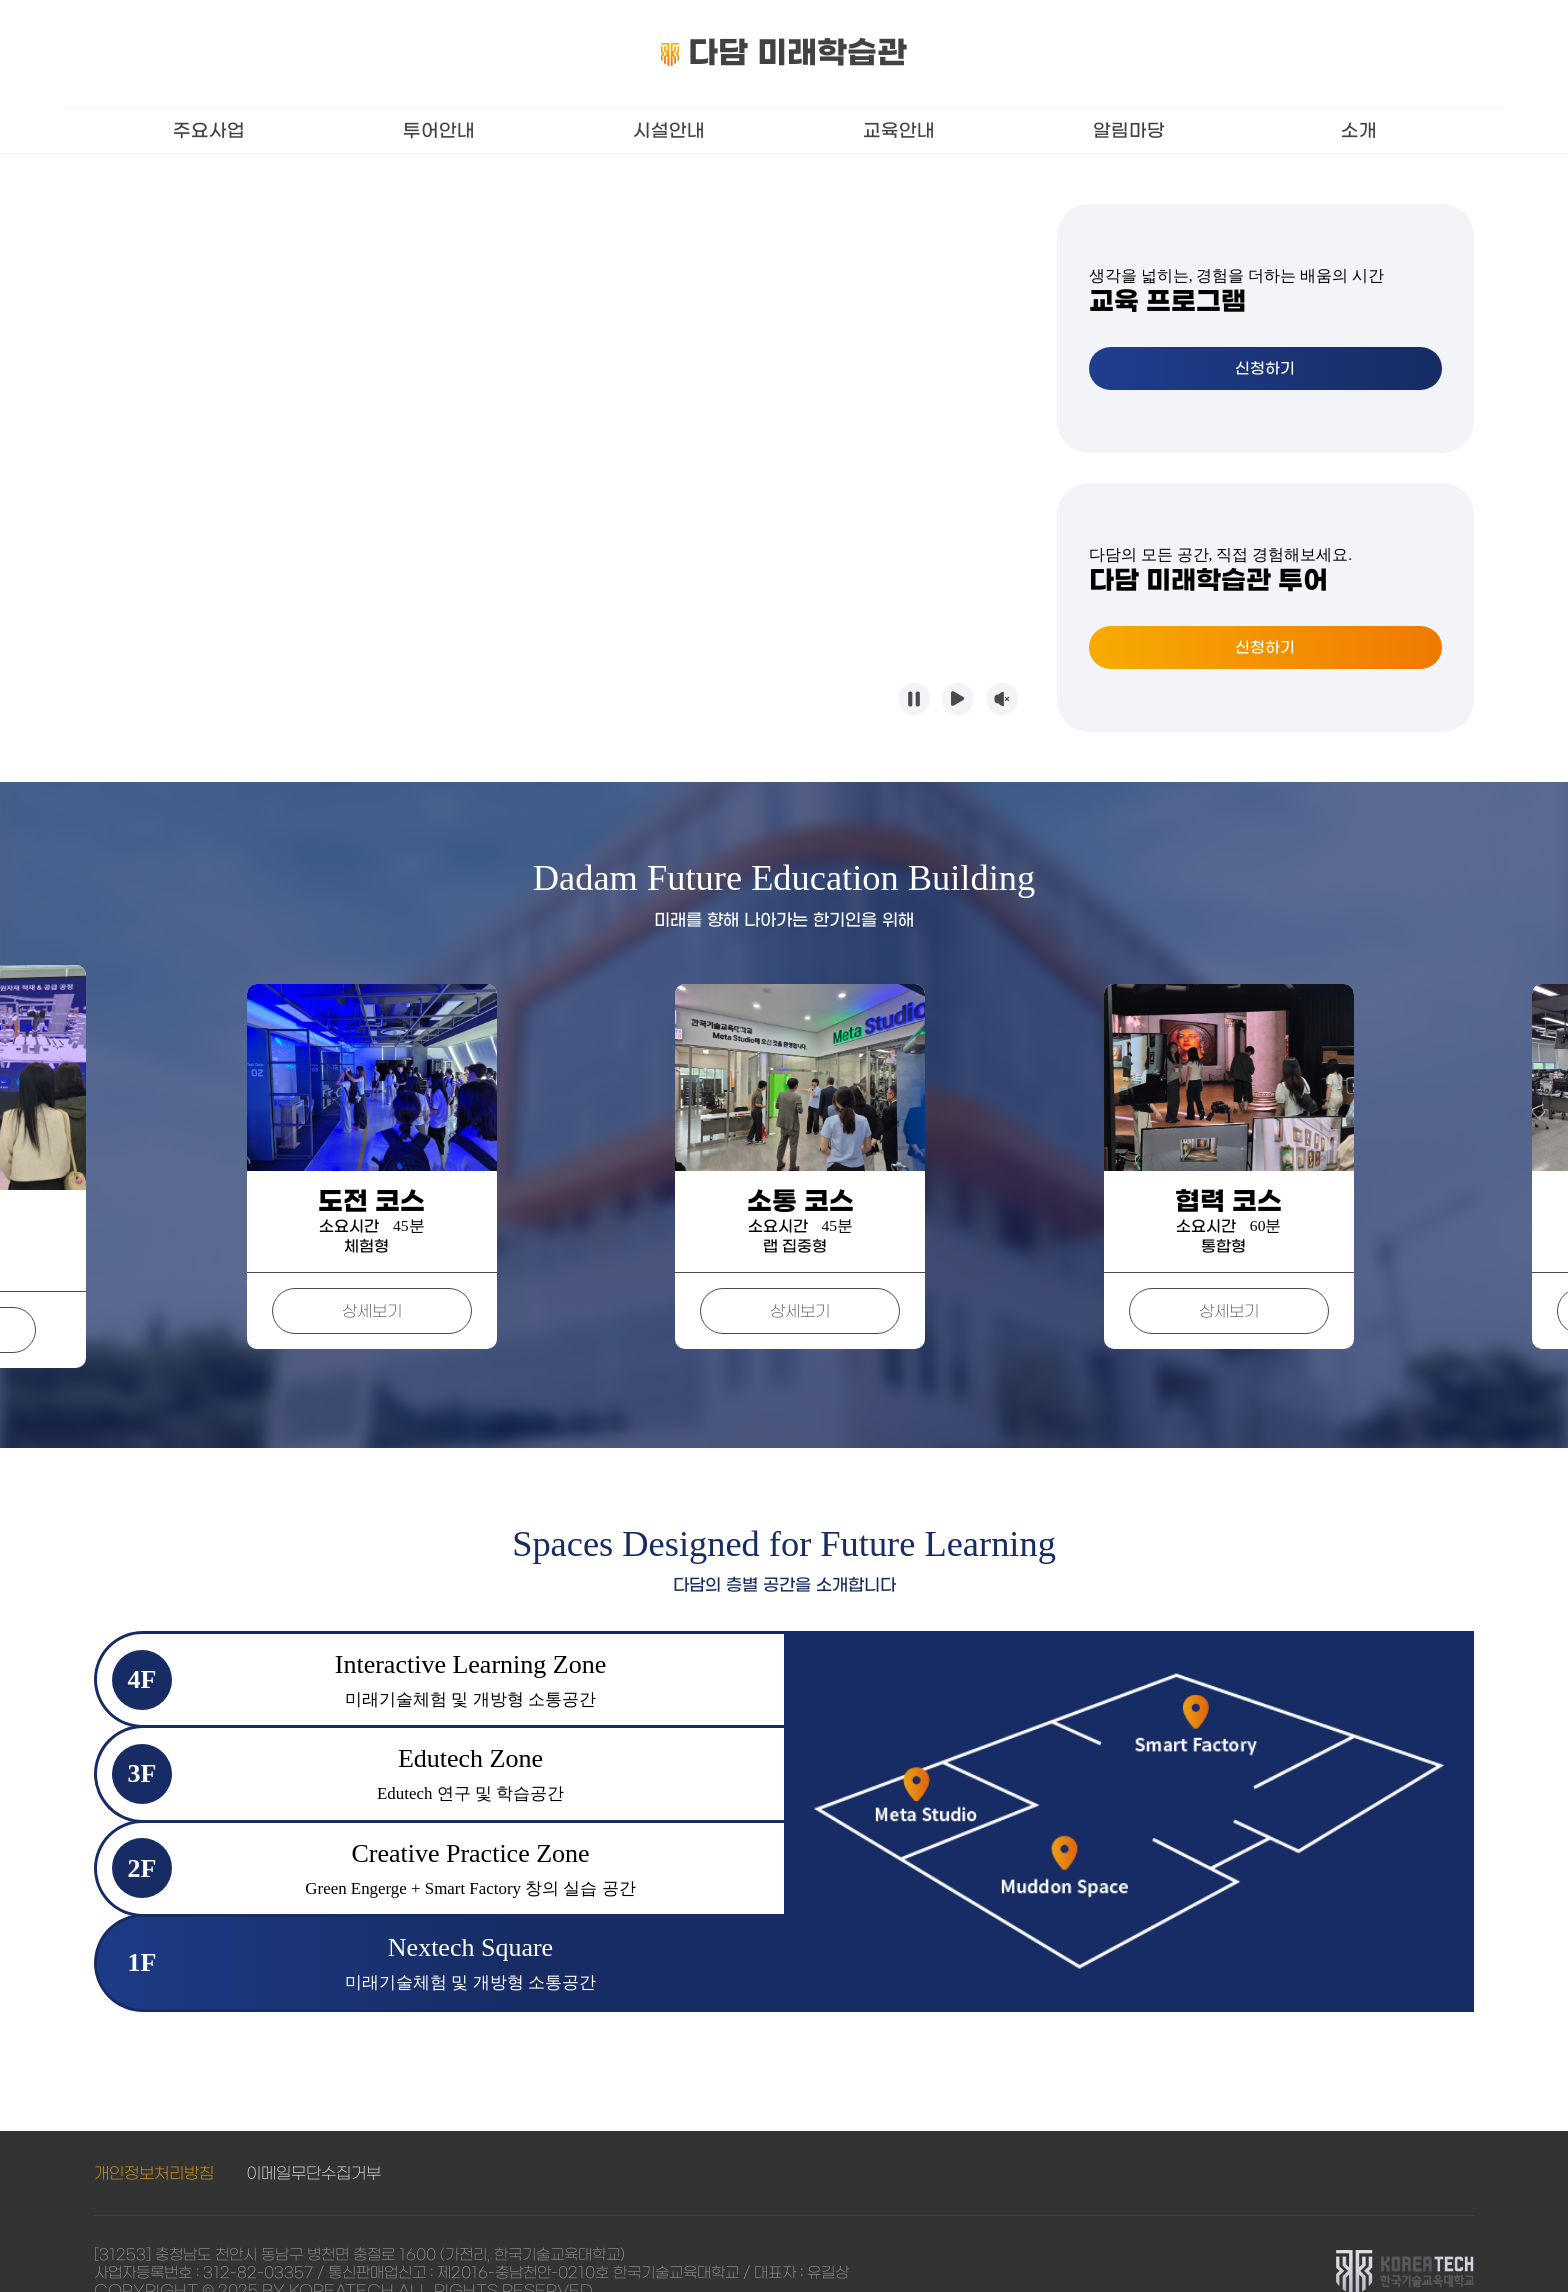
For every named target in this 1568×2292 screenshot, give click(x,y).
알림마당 (1129, 130)
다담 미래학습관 (784, 52)
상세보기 (224, 1292)
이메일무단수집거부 (313, 2135)
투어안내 (439, 130)
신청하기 (1265, 368)
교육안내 (899, 130)
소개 (1359, 130)
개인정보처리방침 (154, 2135)
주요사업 (209, 130)
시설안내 (669, 130)
